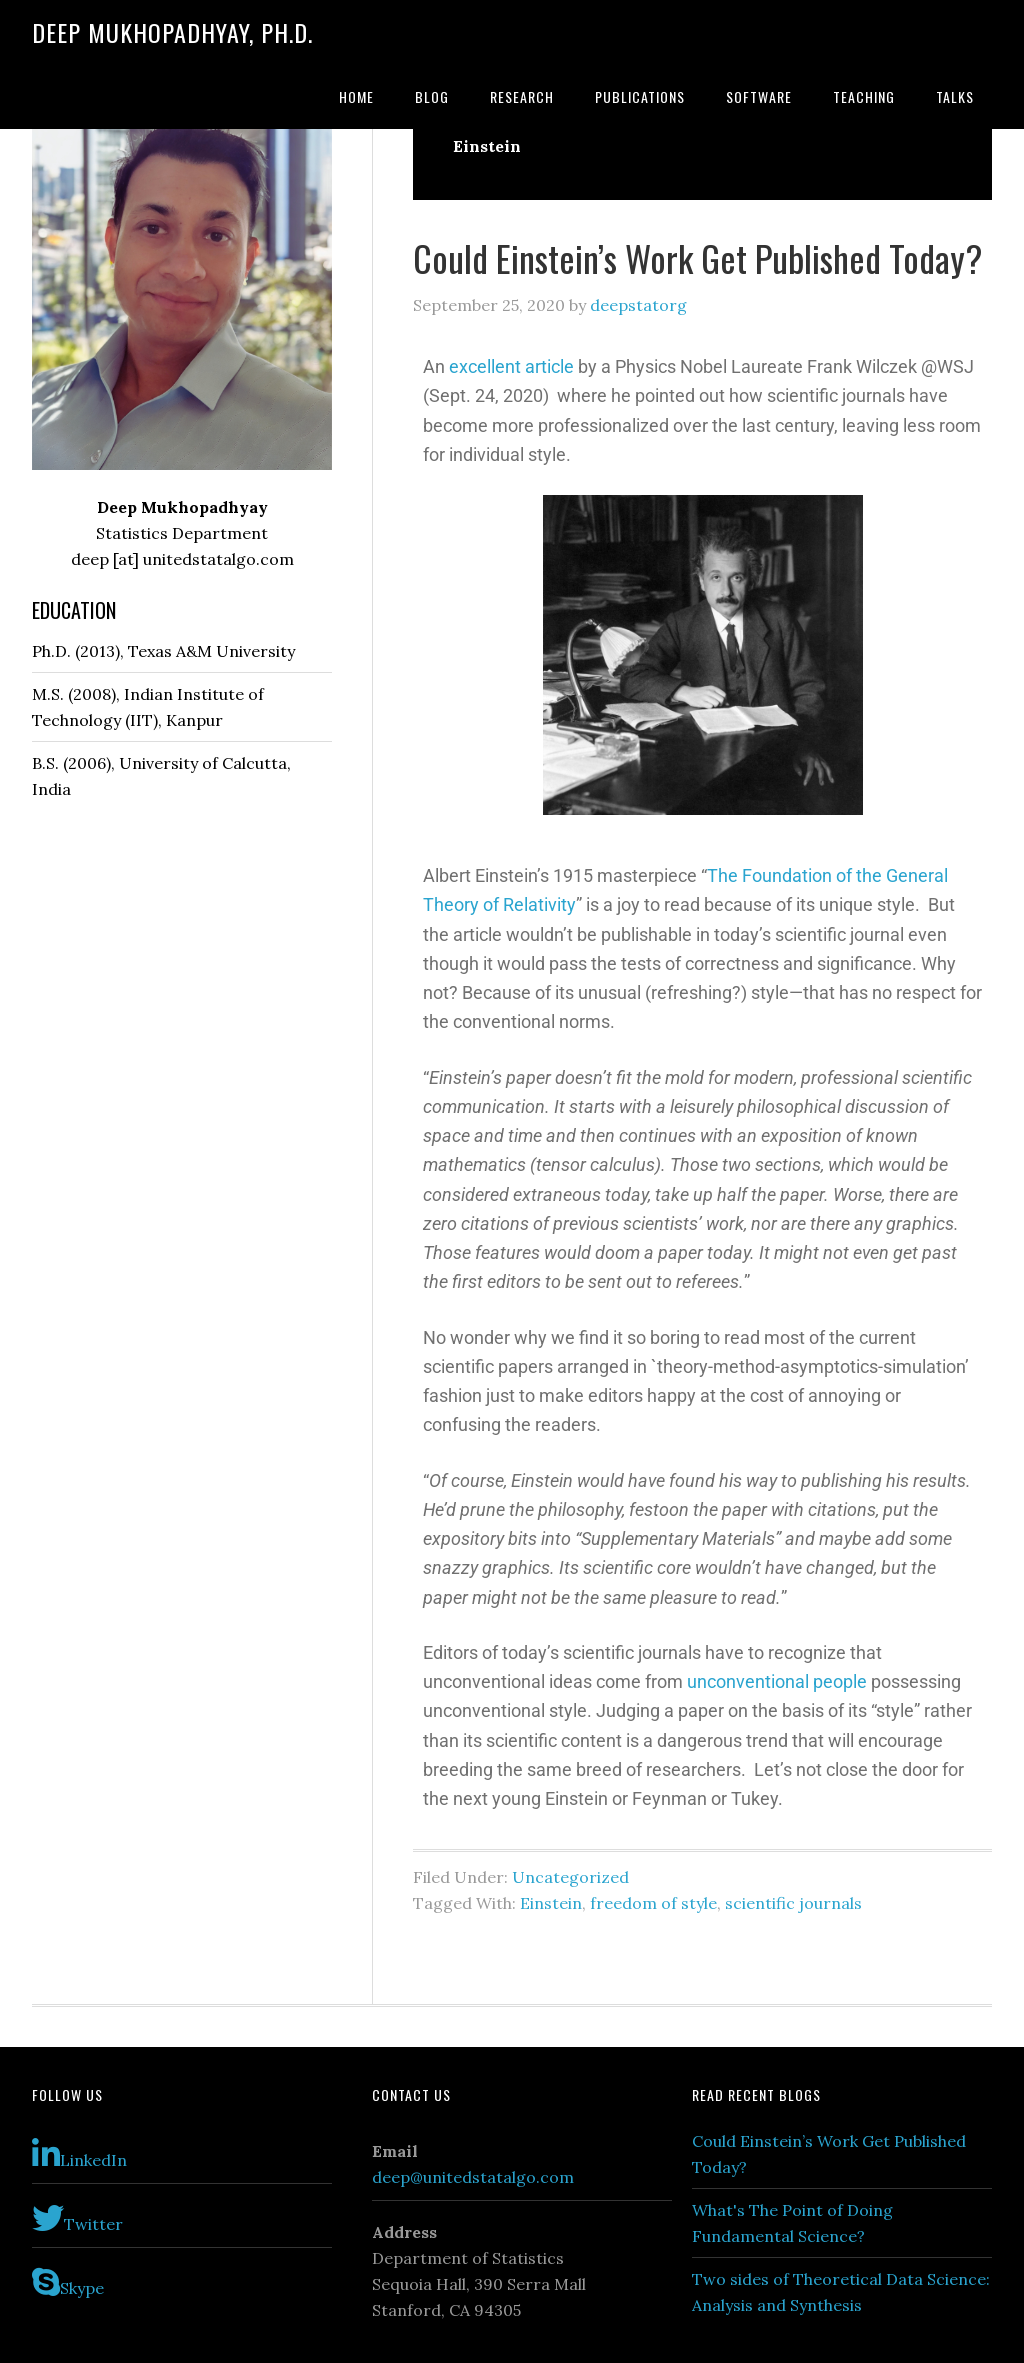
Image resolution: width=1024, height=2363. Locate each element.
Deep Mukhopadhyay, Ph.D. (172, 32)
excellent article (511, 366)
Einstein (551, 1903)
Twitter (77, 2218)
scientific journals (793, 1903)
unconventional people (777, 1681)
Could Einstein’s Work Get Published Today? (697, 257)
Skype (68, 2282)
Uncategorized (570, 1877)
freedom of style (653, 1903)
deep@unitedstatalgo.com (473, 2177)
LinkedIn (79, 2154)
